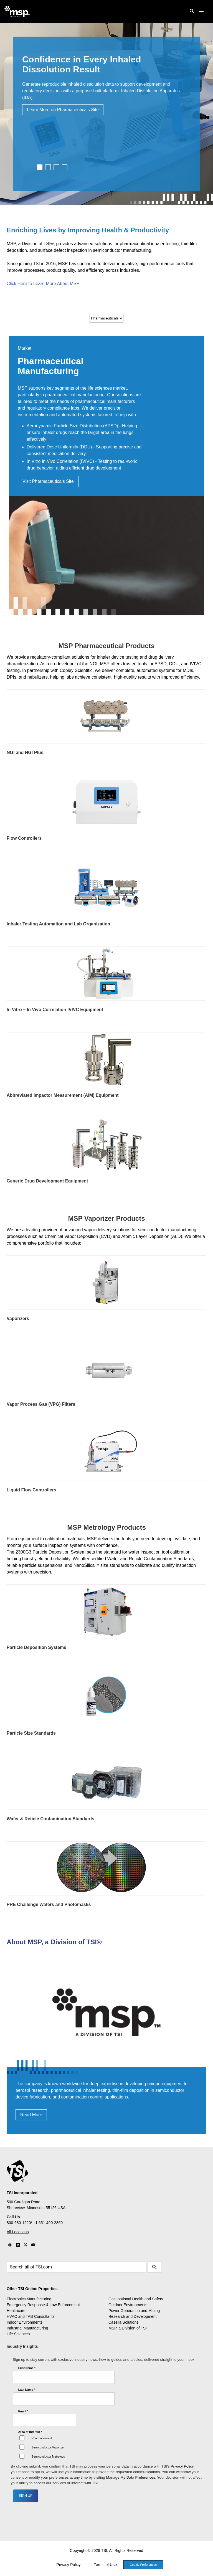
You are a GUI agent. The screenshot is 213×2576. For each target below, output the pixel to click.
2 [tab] (48, 167)
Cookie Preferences (143, 2565)
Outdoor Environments (127, 2305)
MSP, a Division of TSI (127, 2328)
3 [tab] (56, 167)
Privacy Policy (68, 2564)
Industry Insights (22, 2346)
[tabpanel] (106, 114)
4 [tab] (64, 167)
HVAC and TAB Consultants (31, 2316)
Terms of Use (105, 2564)
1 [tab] (39, 167)
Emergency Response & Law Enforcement (43, 2305)
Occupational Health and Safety (135, 2299)
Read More (31, 2114)
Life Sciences (18, 2334)
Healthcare (16, 2310)
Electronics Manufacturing (29, 2299)
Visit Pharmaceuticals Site (48, 481)
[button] (201, 11)
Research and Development (132, 2316)
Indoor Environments (24, 2322)
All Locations (18, 2232)
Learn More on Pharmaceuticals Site (63, 109)
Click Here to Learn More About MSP (43, 283)
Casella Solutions (123, 2322)
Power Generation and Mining (134, 2310)
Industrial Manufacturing (27, 2328)
